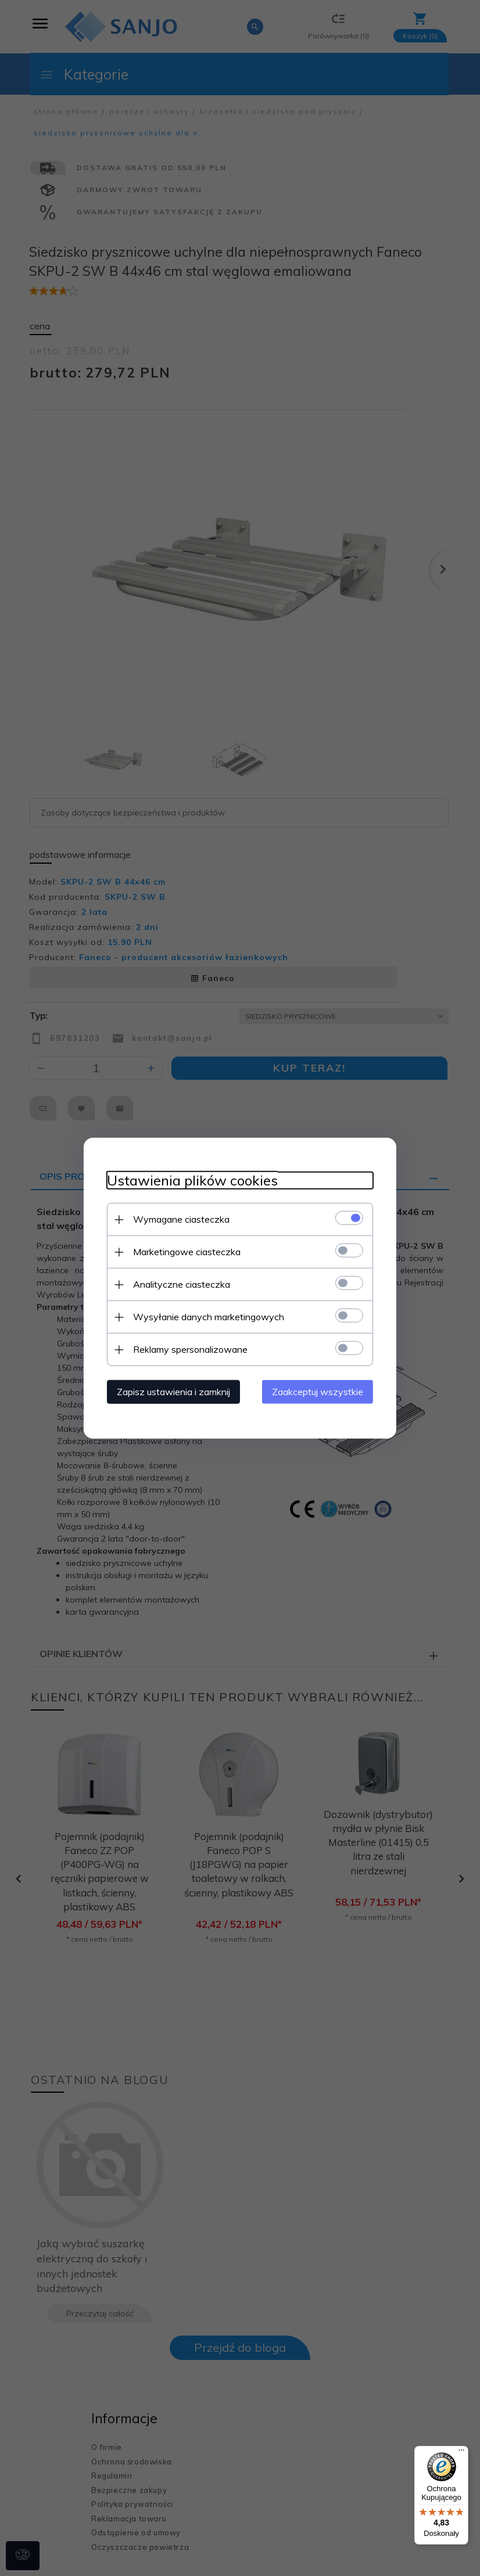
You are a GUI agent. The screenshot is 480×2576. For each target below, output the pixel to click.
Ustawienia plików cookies (191, 1180)
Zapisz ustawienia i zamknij (173, 1391)
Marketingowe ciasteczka (186, 1252)
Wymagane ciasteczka (180, 1219)
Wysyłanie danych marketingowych (208, 1317)
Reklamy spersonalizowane (189, 1349)
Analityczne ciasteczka (181, 1284)
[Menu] (461, 2453)
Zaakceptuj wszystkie (318, 1391)
